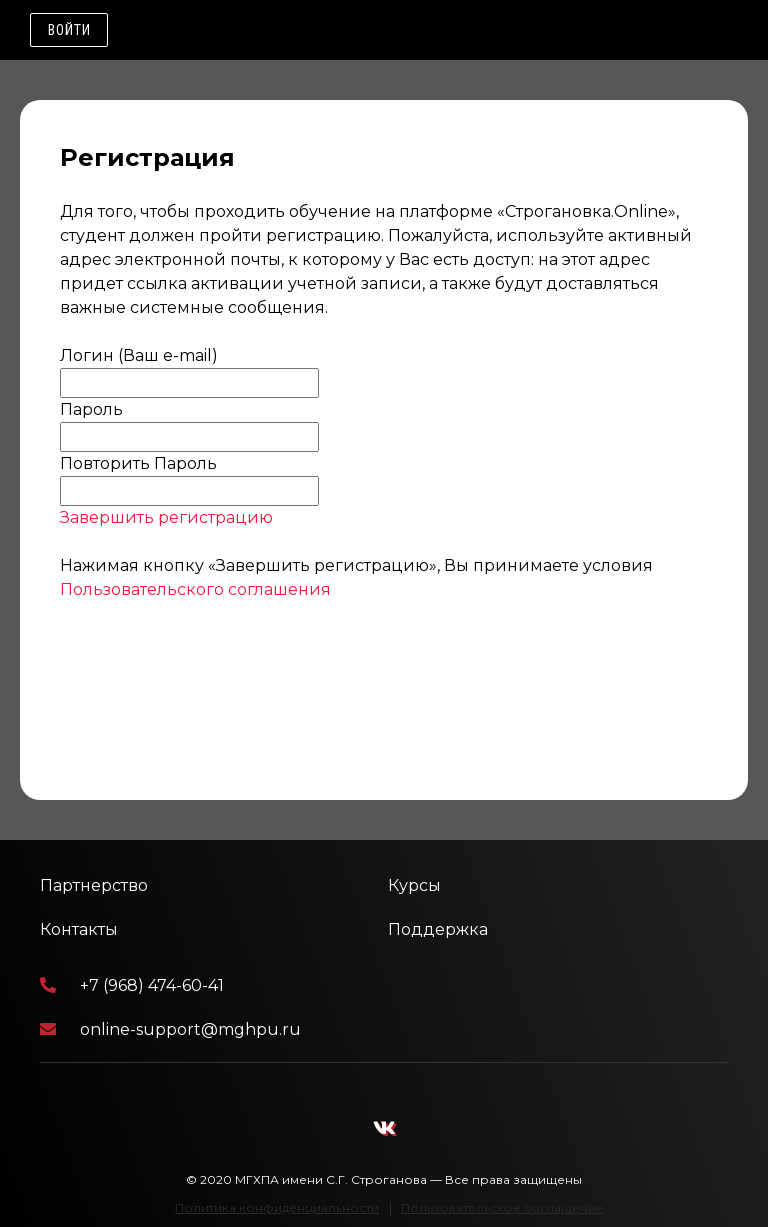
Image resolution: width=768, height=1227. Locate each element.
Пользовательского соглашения (195, 589)
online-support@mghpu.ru (170, 1029)
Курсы (414, 885)
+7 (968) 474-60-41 (132, 985)
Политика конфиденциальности (277, 1207)
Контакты (79, 929)
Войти (69, 30)
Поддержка (438, 929)
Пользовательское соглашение (502, 1207)
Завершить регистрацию (166, 517)
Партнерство (94, 885)
